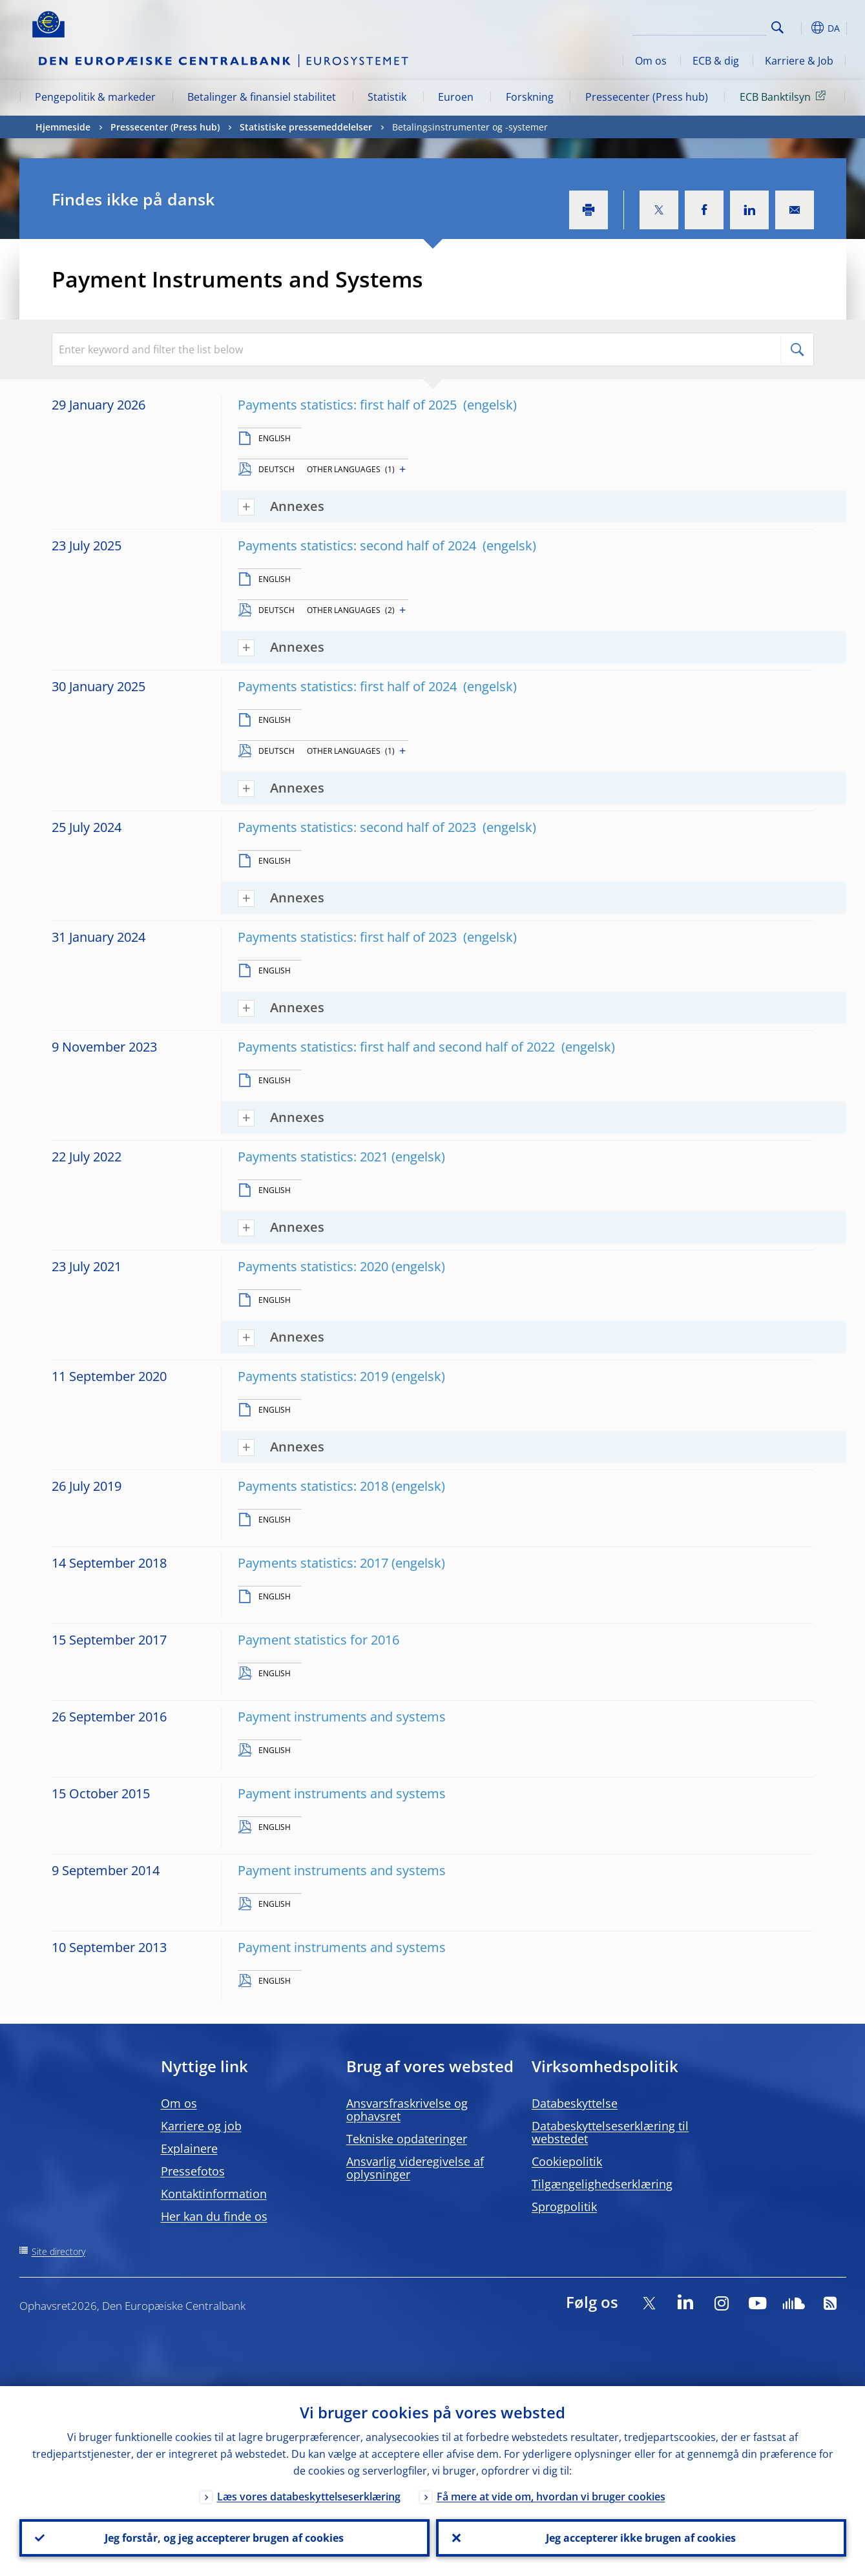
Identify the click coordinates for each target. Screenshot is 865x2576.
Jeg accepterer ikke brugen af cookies (641, 2538)
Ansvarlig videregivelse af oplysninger (415, 2168)
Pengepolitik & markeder (95, 97)
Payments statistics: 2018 (313, 1486)
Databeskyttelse (575, 2103)
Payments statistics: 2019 (313, 1376)
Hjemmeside (63, 127)
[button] (801, 28)
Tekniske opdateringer (406, 2138)
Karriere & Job (799, 61)
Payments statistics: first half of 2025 (349, 404)
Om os (651, 61)
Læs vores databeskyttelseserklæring (309, 2496)
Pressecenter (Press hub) (646, 97)
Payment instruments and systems (342, 1716)
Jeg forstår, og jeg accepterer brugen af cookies (224, 2538)
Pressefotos (193, 2171)
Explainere (189, 2148)
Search (777, 27)
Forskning (530, 97)
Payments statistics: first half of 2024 (349, 686)
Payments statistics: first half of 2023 (349, 937)
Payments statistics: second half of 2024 (358, 545)
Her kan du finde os (214, 2216)
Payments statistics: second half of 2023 (358, 827)
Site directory (58, 2251)
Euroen (456, 97)
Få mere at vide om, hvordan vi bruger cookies (551, 2496)
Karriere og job (201, 2126)
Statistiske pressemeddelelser (306, 127)
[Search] (702, 26)
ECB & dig (716, 61)
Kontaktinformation (214, 2193)
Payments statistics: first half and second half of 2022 (398, 1046)
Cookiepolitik (567, 2161)
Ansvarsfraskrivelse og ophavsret (407, 2109)
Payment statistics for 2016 (318, 1639)
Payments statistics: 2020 (313, 1266)
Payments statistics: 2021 (313, 1156)
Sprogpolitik (564, 2206)
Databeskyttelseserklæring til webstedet (610, 2132)
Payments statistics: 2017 (313, 1563)
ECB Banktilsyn (785, 96)
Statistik (387, 97)
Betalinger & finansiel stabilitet (261, 97)
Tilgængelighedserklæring (602, 2184)
